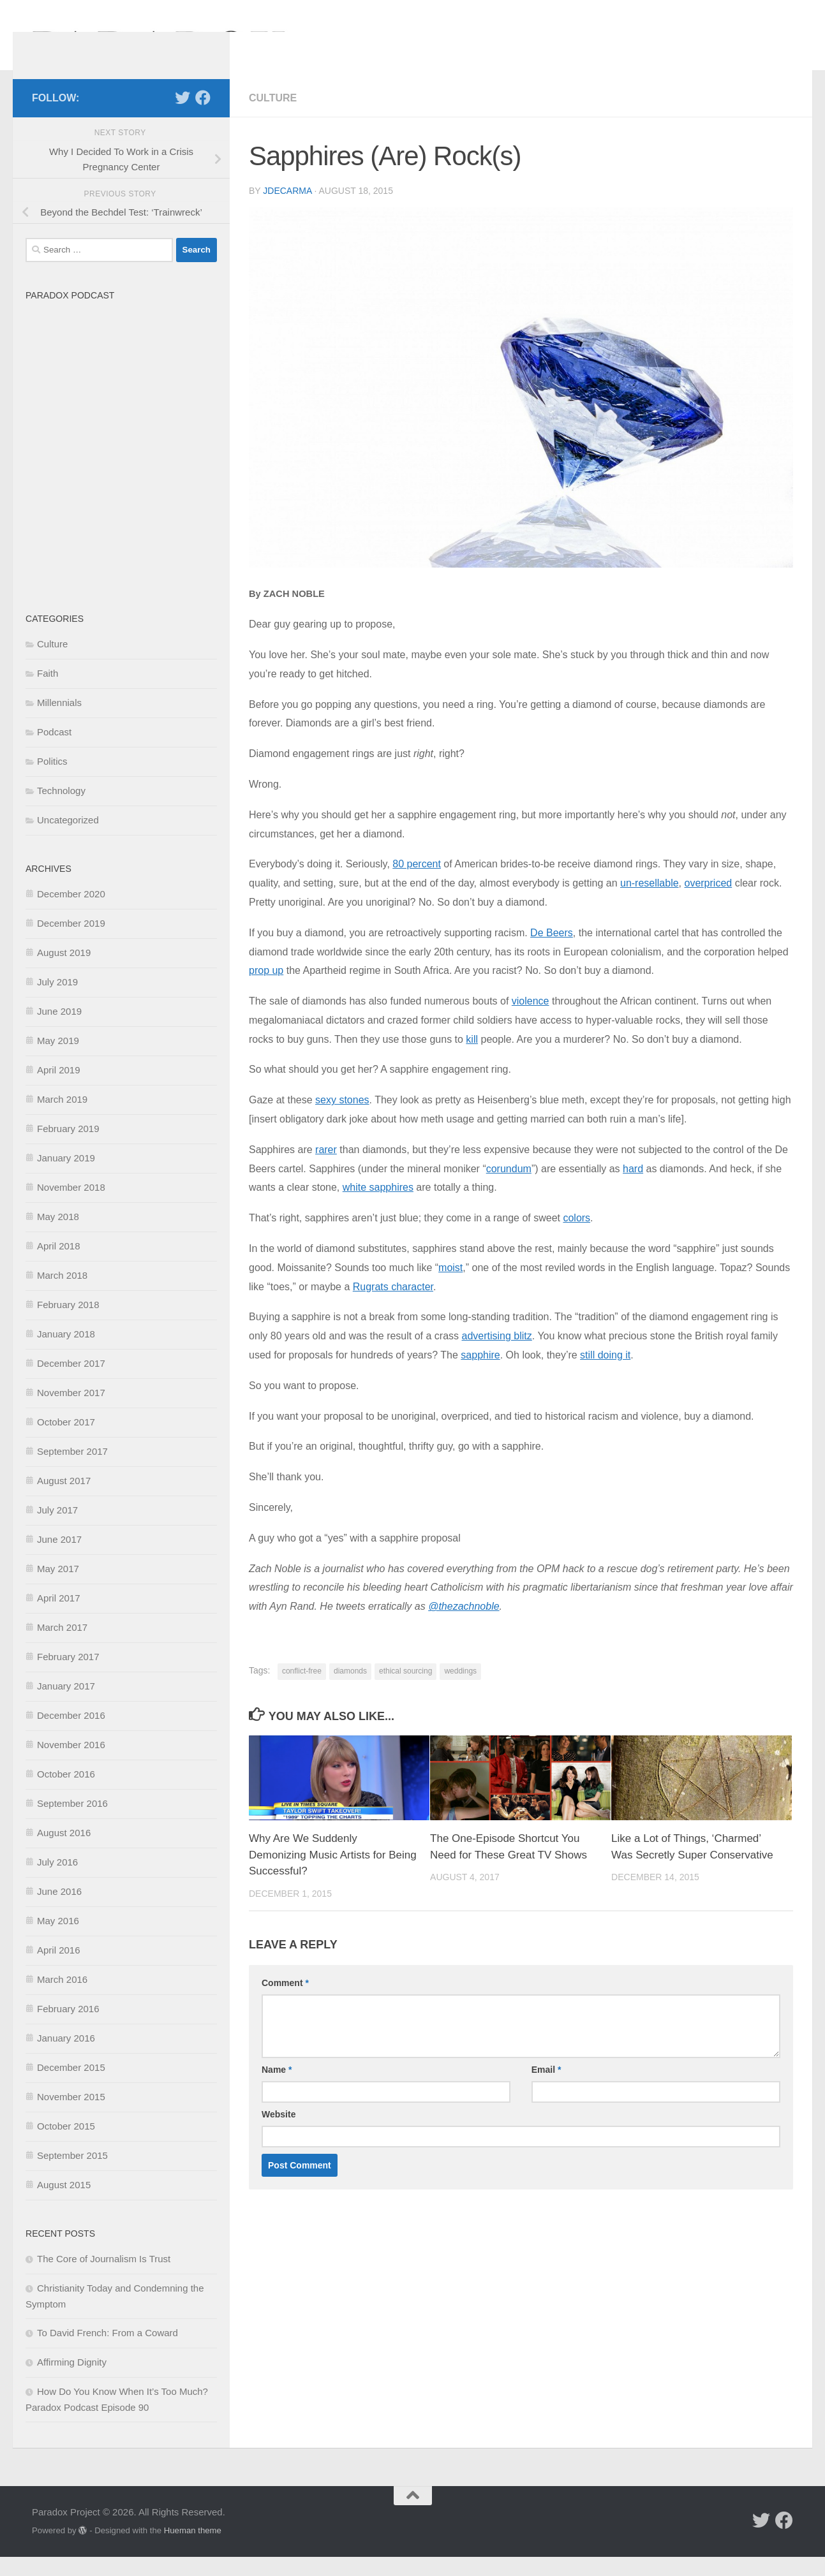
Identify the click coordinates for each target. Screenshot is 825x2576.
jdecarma (287, 210)
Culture (273, 117)
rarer (326, 1168)
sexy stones (342, 1119)
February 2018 (68, 1323)
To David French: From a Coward (107, 2351)
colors (576, 1237)
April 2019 (58, 1089)
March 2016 (62, 1998)
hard (633, 1187)
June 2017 (59, 1558)
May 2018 (58, 1235)
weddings (460, 1690)
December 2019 (71, 942)
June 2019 (59, 1030)
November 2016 (71, 1763)
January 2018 (66, 1353)
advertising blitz (497, 1355)
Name (277, 2089)
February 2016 (68, 2027)
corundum (508, 1187)
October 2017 (66, 1441)
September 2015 (72, 2174)
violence (530, 1020)
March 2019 (62, 1118)
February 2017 (68, 1675)
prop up (266, 989)
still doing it (605, 1374)
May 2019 (58, 1059)
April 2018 (58, 1265)
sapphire (480, 1374)
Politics (52, 780)
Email (546, 2089)
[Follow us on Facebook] (203, 116)
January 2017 (66, 1705)
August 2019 (64, 971)
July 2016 (57, 1881)
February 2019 (68, 1147)
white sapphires (378, 1206)
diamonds (350, 1690)
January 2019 (66, 1177)
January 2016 (66, 2057)
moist (450, 1286)
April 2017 (58, 1617)
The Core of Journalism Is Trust (103, 2277)
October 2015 (66, 2145)
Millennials (59, 721)
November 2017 (71, 1411)
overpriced (708, 902)
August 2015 (64, 2203)
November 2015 (71, 2115)
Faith (47, 692)
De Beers (551, 951)
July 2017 (57, 1529)
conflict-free (302, 1690)
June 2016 (59, 1910)
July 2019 (57, 1001)
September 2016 (72, 1822)
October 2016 (66, 1793)
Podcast (54, 751)
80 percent (416, 883)
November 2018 (71, 1206)
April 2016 (58, 1969)
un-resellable (649, 902)
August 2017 (64, 1499)
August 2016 (64, 1851)
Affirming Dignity (72, 2381)
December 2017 (71, 1382)
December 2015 (71, 2086)
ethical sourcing (405, 1690)
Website (278, 2133)
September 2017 (72, 1470)
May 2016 (58, 1939)
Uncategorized (68, 839)
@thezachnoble (463, 1625)
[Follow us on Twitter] (182, 116)
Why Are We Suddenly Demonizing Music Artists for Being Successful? (333, 1873)
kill (472, 1058)
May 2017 (58, 1587)
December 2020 (71, 913)
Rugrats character (393, 1305)
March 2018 (62, 1294)
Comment (285, 2002)
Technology (61, 809)
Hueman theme (192, 2549)
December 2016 (71, 1734)
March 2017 (62, 1646)
